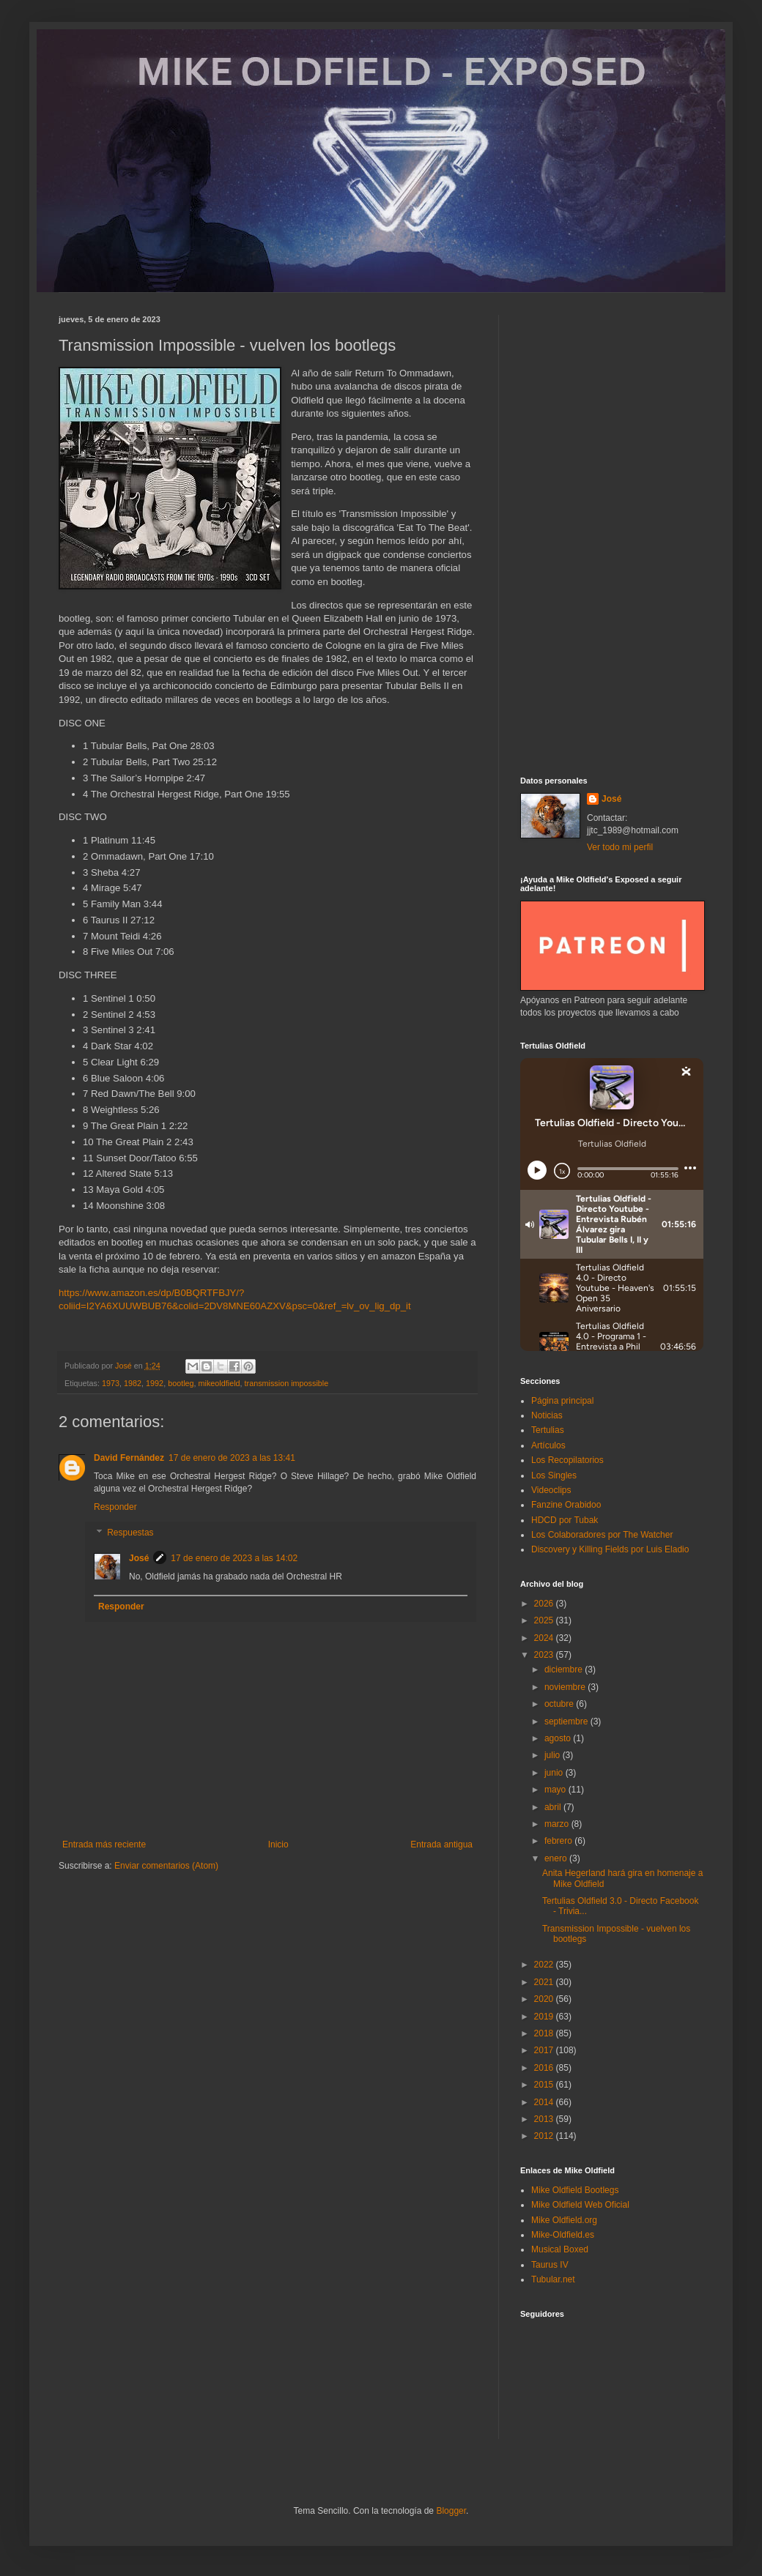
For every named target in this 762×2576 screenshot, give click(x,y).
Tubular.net (553, 2279)
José (139, 1558)
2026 (545, 1603)
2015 (545, 2085)
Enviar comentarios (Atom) (166, 1866)
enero (556, 1858)
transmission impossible (287, 1383)
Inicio (278, 1844)
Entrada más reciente (104, 1844)
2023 (545, 1655)
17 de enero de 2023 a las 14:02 (234, 1558)
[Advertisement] (611, 534)
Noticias (547, 1415)
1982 (132, 1383)
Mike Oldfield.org (564, 2220)
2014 (545, 2102)
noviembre (566, 1687)
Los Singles (554, 1475)
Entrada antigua (441, 1844)
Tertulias (547, 1430)
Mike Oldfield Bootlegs (574, 2190)
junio (555, 1773)
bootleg (180, 1383)
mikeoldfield (219, 1383)
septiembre (567, 1721)
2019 (545, 2016)
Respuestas (130, 1533)
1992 (154, 1383)
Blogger (451, 2511)
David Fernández (129, 1458)
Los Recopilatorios (567, 1460)
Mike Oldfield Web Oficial (580, 2205)
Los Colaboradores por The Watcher (602, 1535)
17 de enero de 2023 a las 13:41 (232, 1458)
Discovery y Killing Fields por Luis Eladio (610, 1549)
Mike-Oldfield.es (562, 2235)
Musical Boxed (559, 2249)
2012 (545, 2136)
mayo (556, 1789)
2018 (545, 2033)
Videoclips (551, 1490)
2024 (545, 1638)
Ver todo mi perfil (620, 847)
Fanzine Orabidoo (566, 1505)
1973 (110, 1383)
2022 (545, 1964)
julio (553, 1755)
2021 (545, 1982)
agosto (558, 1738)
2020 (545, 1999)
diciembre (564, 1669)
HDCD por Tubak (564, 1520)
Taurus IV (550, 2265)
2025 (545, 1620)
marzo (558, 1824)
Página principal (562, 1401)
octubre (560, 1704)
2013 (545, 2119)
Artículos (548, 1445)
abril (553, 1807)
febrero (559, 1841)
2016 (545, 2068)
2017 (545, 2050)
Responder (115, 1507)
